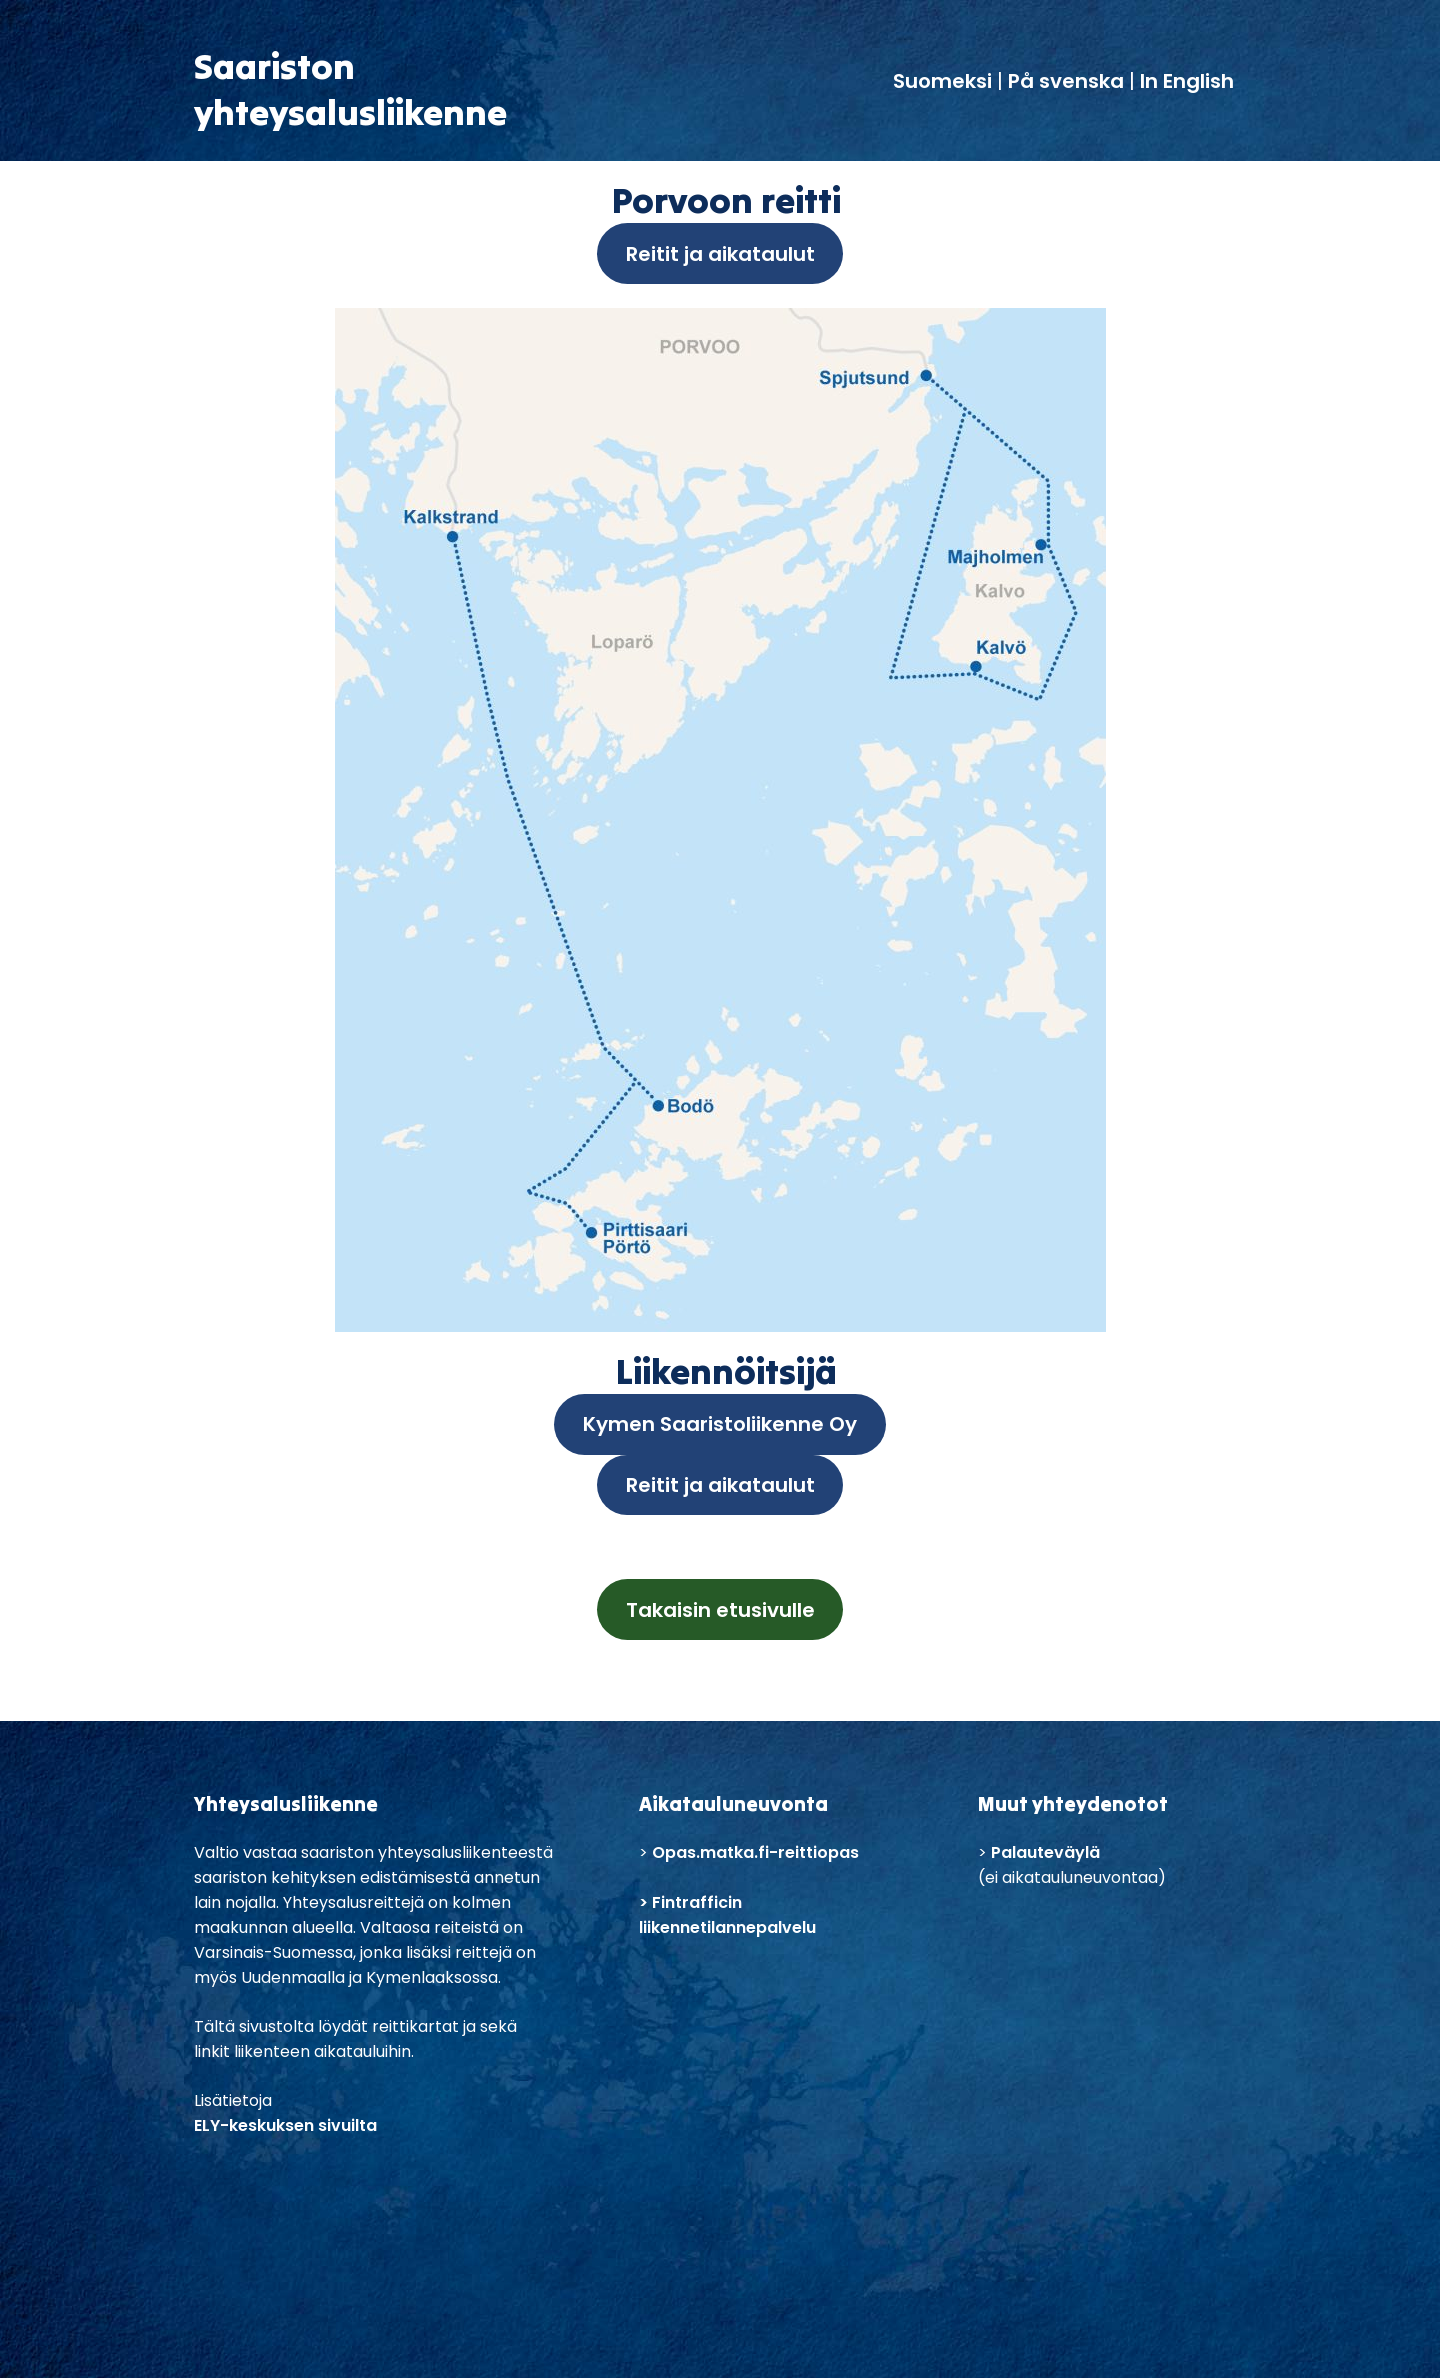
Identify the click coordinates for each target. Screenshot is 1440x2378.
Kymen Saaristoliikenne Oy (720, 1424)
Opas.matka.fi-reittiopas (755, 1852)
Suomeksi (945, 81)
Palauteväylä (1045, 1852)
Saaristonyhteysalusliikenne (350, 89)
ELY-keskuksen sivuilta (285, 2125)
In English (1187, 81)
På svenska (1066, 81)
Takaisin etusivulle (720, 1610)
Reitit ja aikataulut (720, 254)
